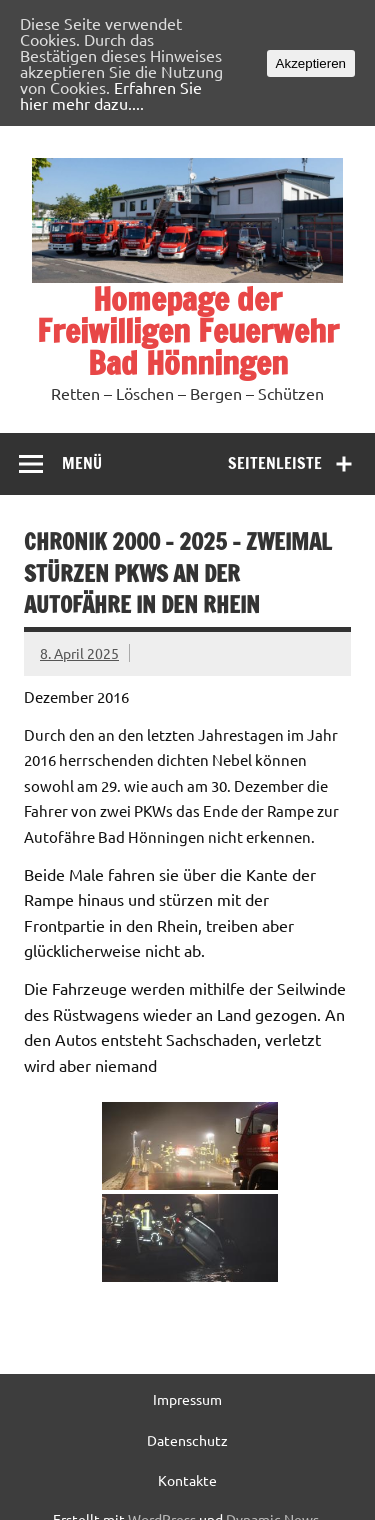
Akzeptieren (311, 63)
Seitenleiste (275, 463)
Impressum (187, 1399)
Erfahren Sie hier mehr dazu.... (111, 95)
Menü (82, 463)
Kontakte (187, 1480)
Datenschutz (187, 1440)
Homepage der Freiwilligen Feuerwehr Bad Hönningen (188, 331)
